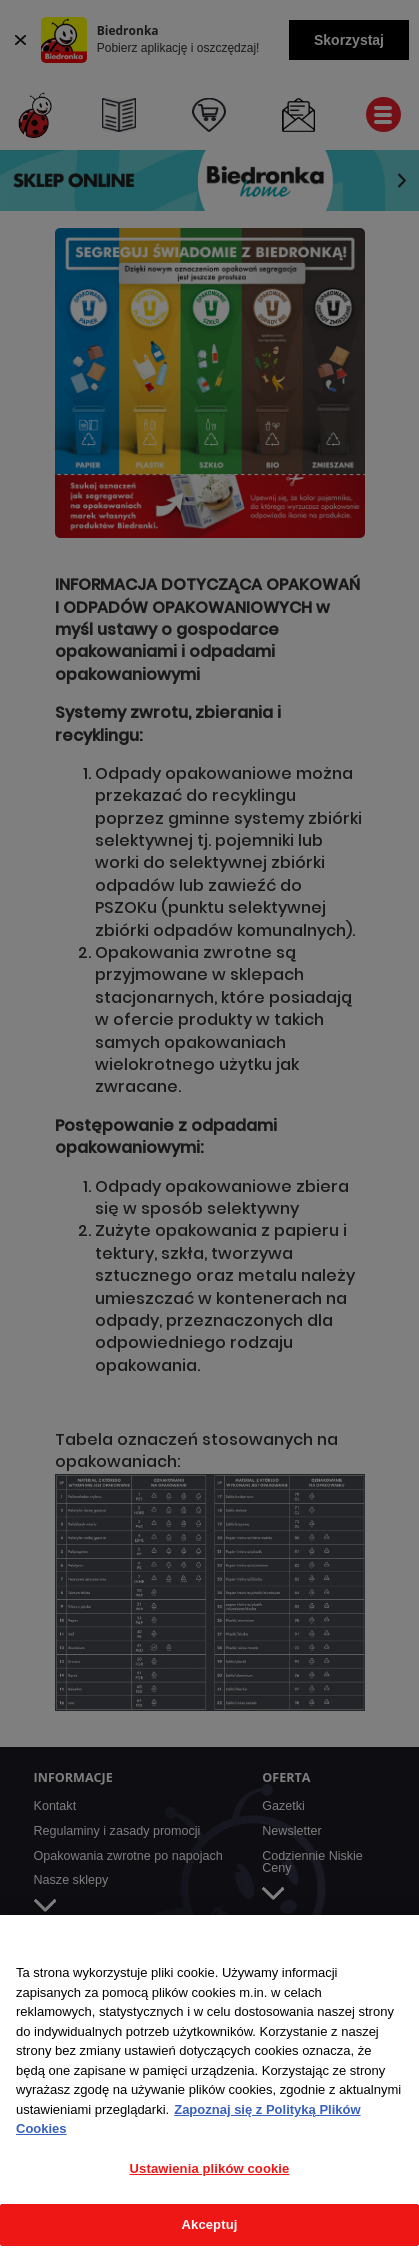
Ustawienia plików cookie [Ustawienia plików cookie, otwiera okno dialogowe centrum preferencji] (210, 2168)
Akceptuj (210, 2224)
